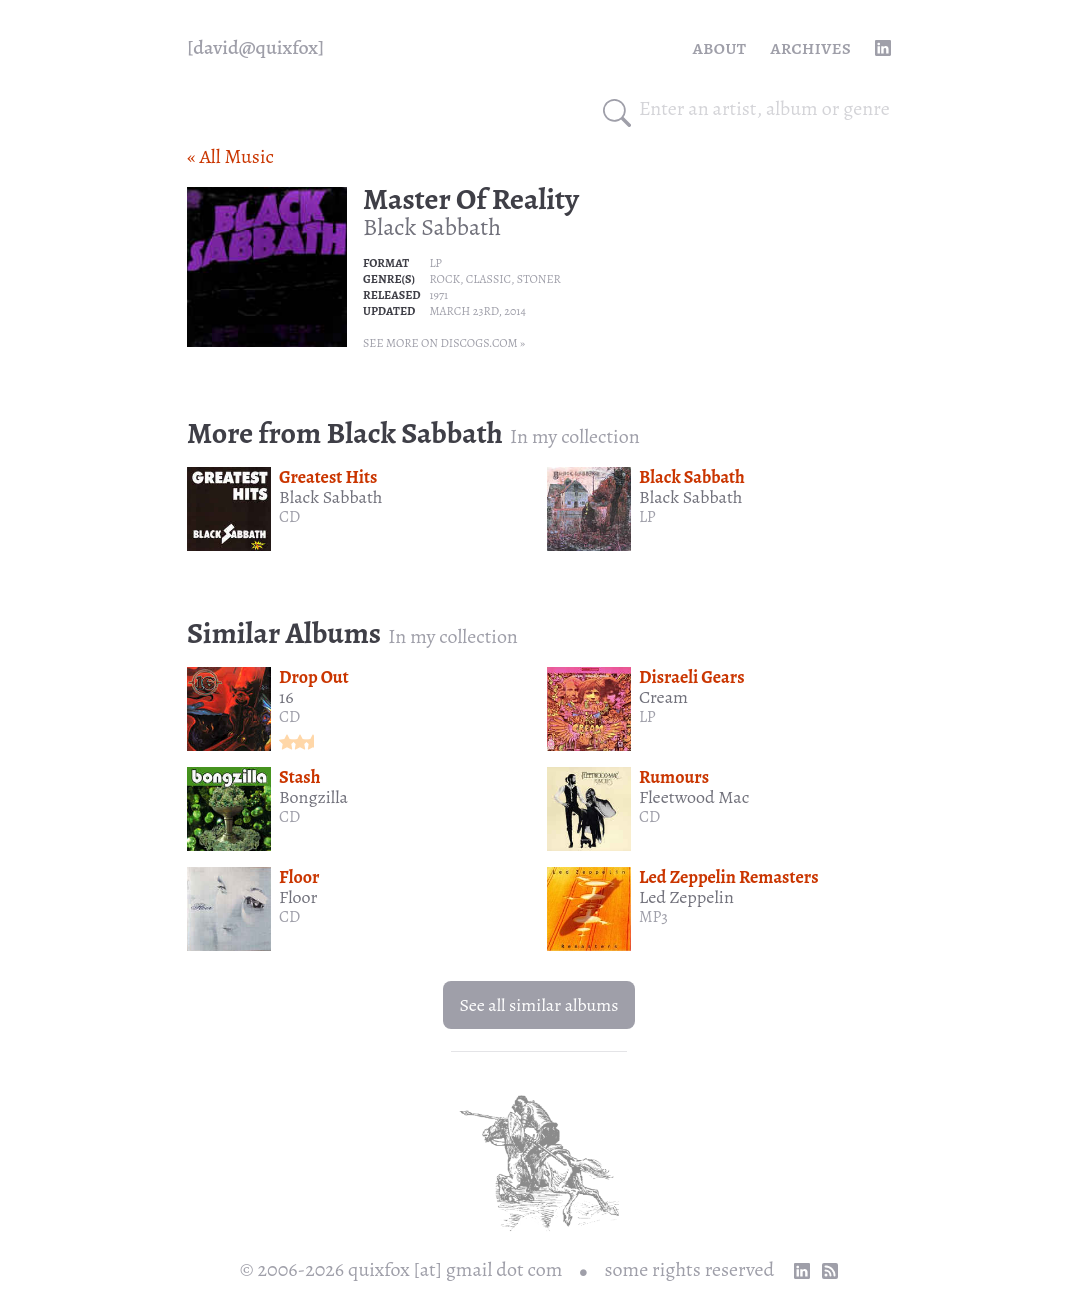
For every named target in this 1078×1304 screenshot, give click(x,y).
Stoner (539, 279)
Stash (300, 777)
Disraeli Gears (692, 677)
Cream (663, 697)
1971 (438, 295)
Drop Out (314, 677)
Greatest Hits (328, 477)
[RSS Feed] (830, 1271)
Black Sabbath (432, 227)
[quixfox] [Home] (255, 48)
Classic (488, 279)
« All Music (230, 156)
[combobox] (765, 109)
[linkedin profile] (883, 48)
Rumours (674, 777)
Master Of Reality (471, 199)
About (720, 47)
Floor (299, 877)
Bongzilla (313, 797)
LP (435, 263)
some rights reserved (690, 1269)
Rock (444, 279)
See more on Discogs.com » (444, 343)
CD (289, 517)
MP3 (653, 917)
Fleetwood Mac (694, 797)
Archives (810, 47)
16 (286, 697)
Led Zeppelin (686, 897)
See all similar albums (538, 1005)
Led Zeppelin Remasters (729, 877)
